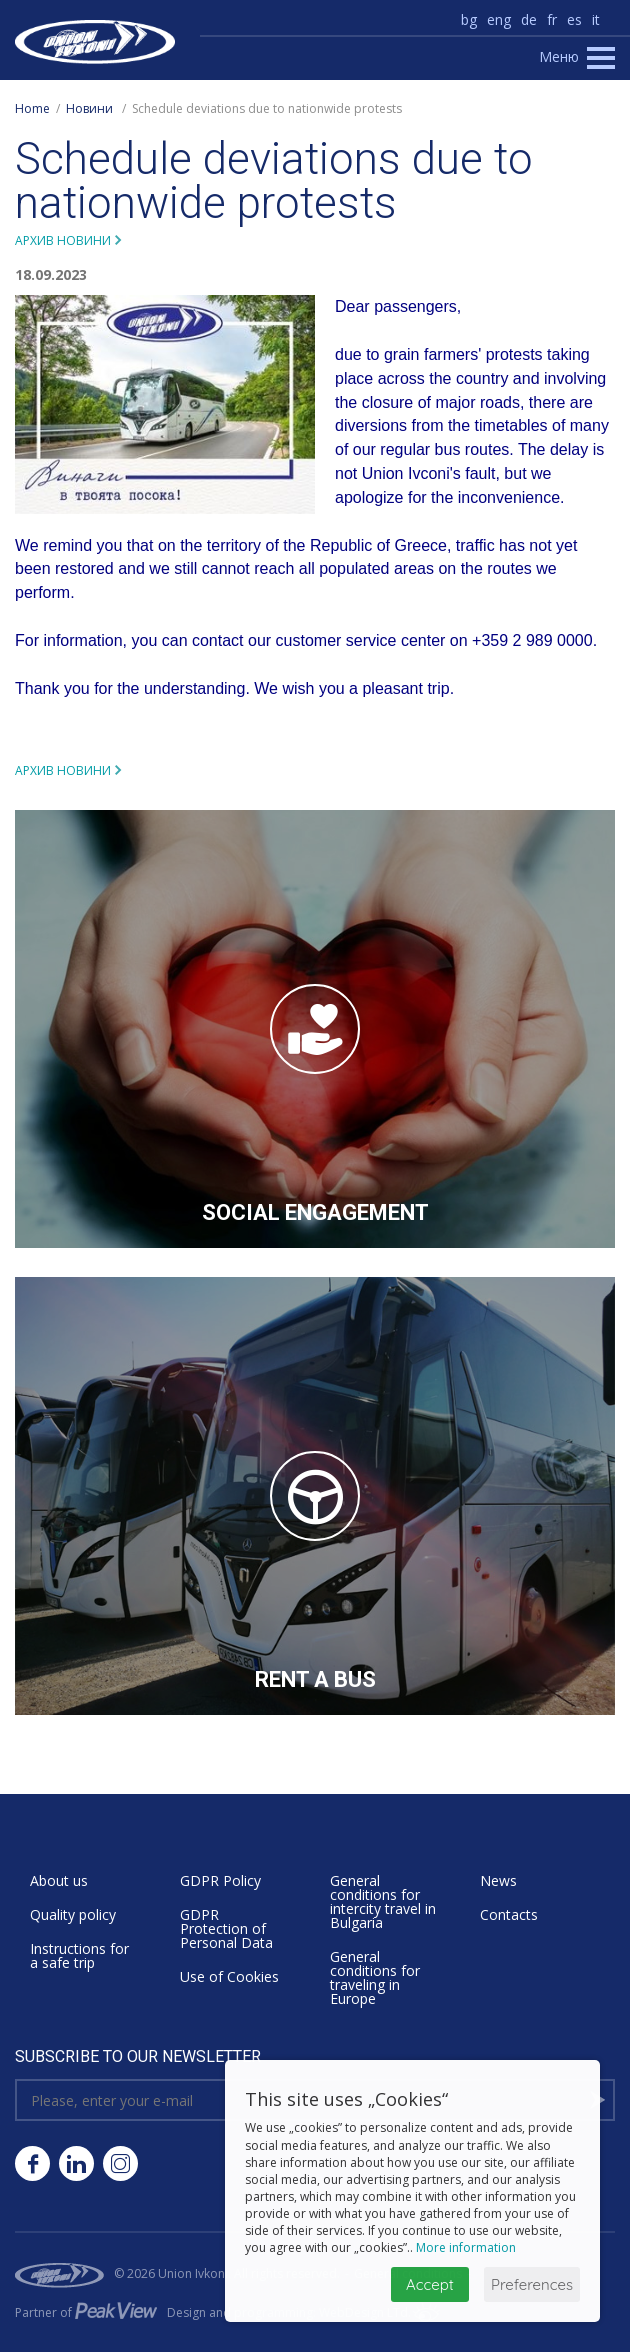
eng (499, 19)
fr (552, 19)
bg (469, 19)
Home (32, 108)
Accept (430, 2284)
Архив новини (63, 240)
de (529, 19)
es (574, 19)
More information (466, 2247)
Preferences (532, 2284)
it (596, 19)
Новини (89, 108)
